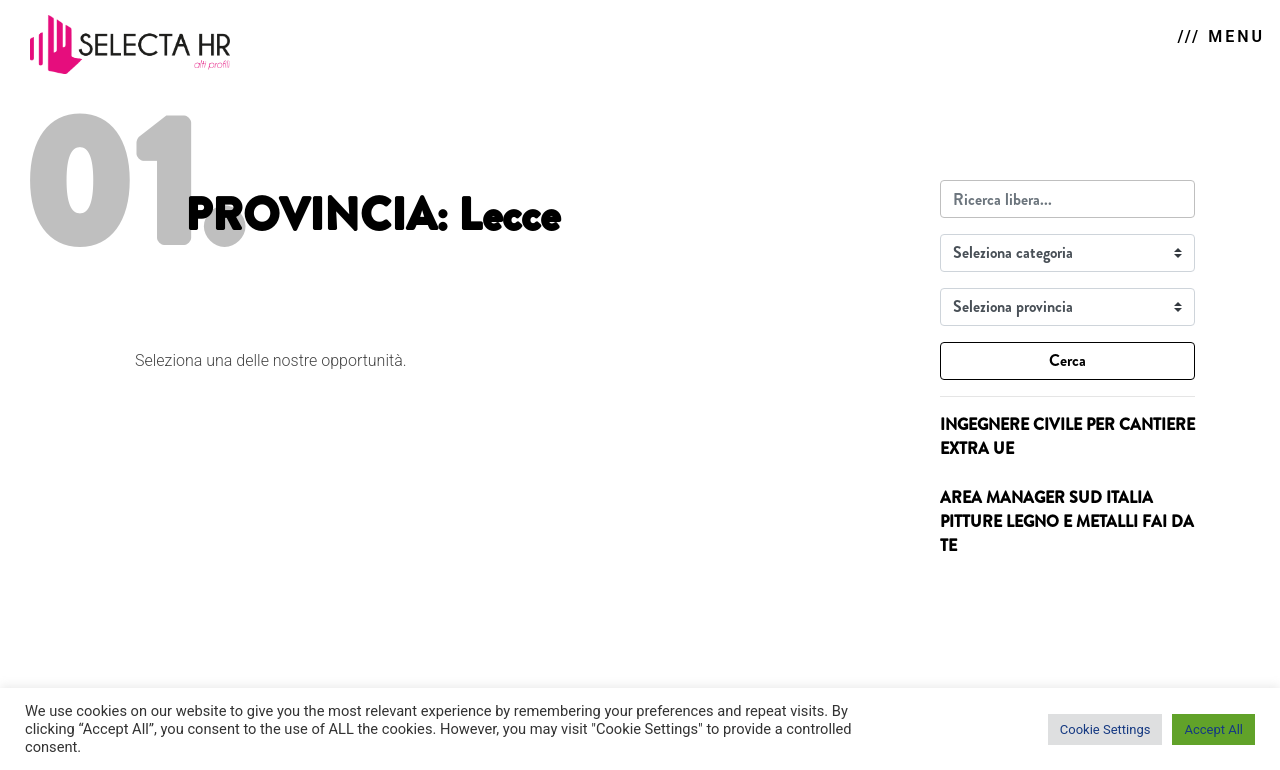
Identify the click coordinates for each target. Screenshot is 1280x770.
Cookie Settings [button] (1105, 729)
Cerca (1067, 360)
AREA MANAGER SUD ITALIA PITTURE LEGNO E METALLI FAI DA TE (1067, 521)
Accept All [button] (1213, 729)
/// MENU (1221, 36)
